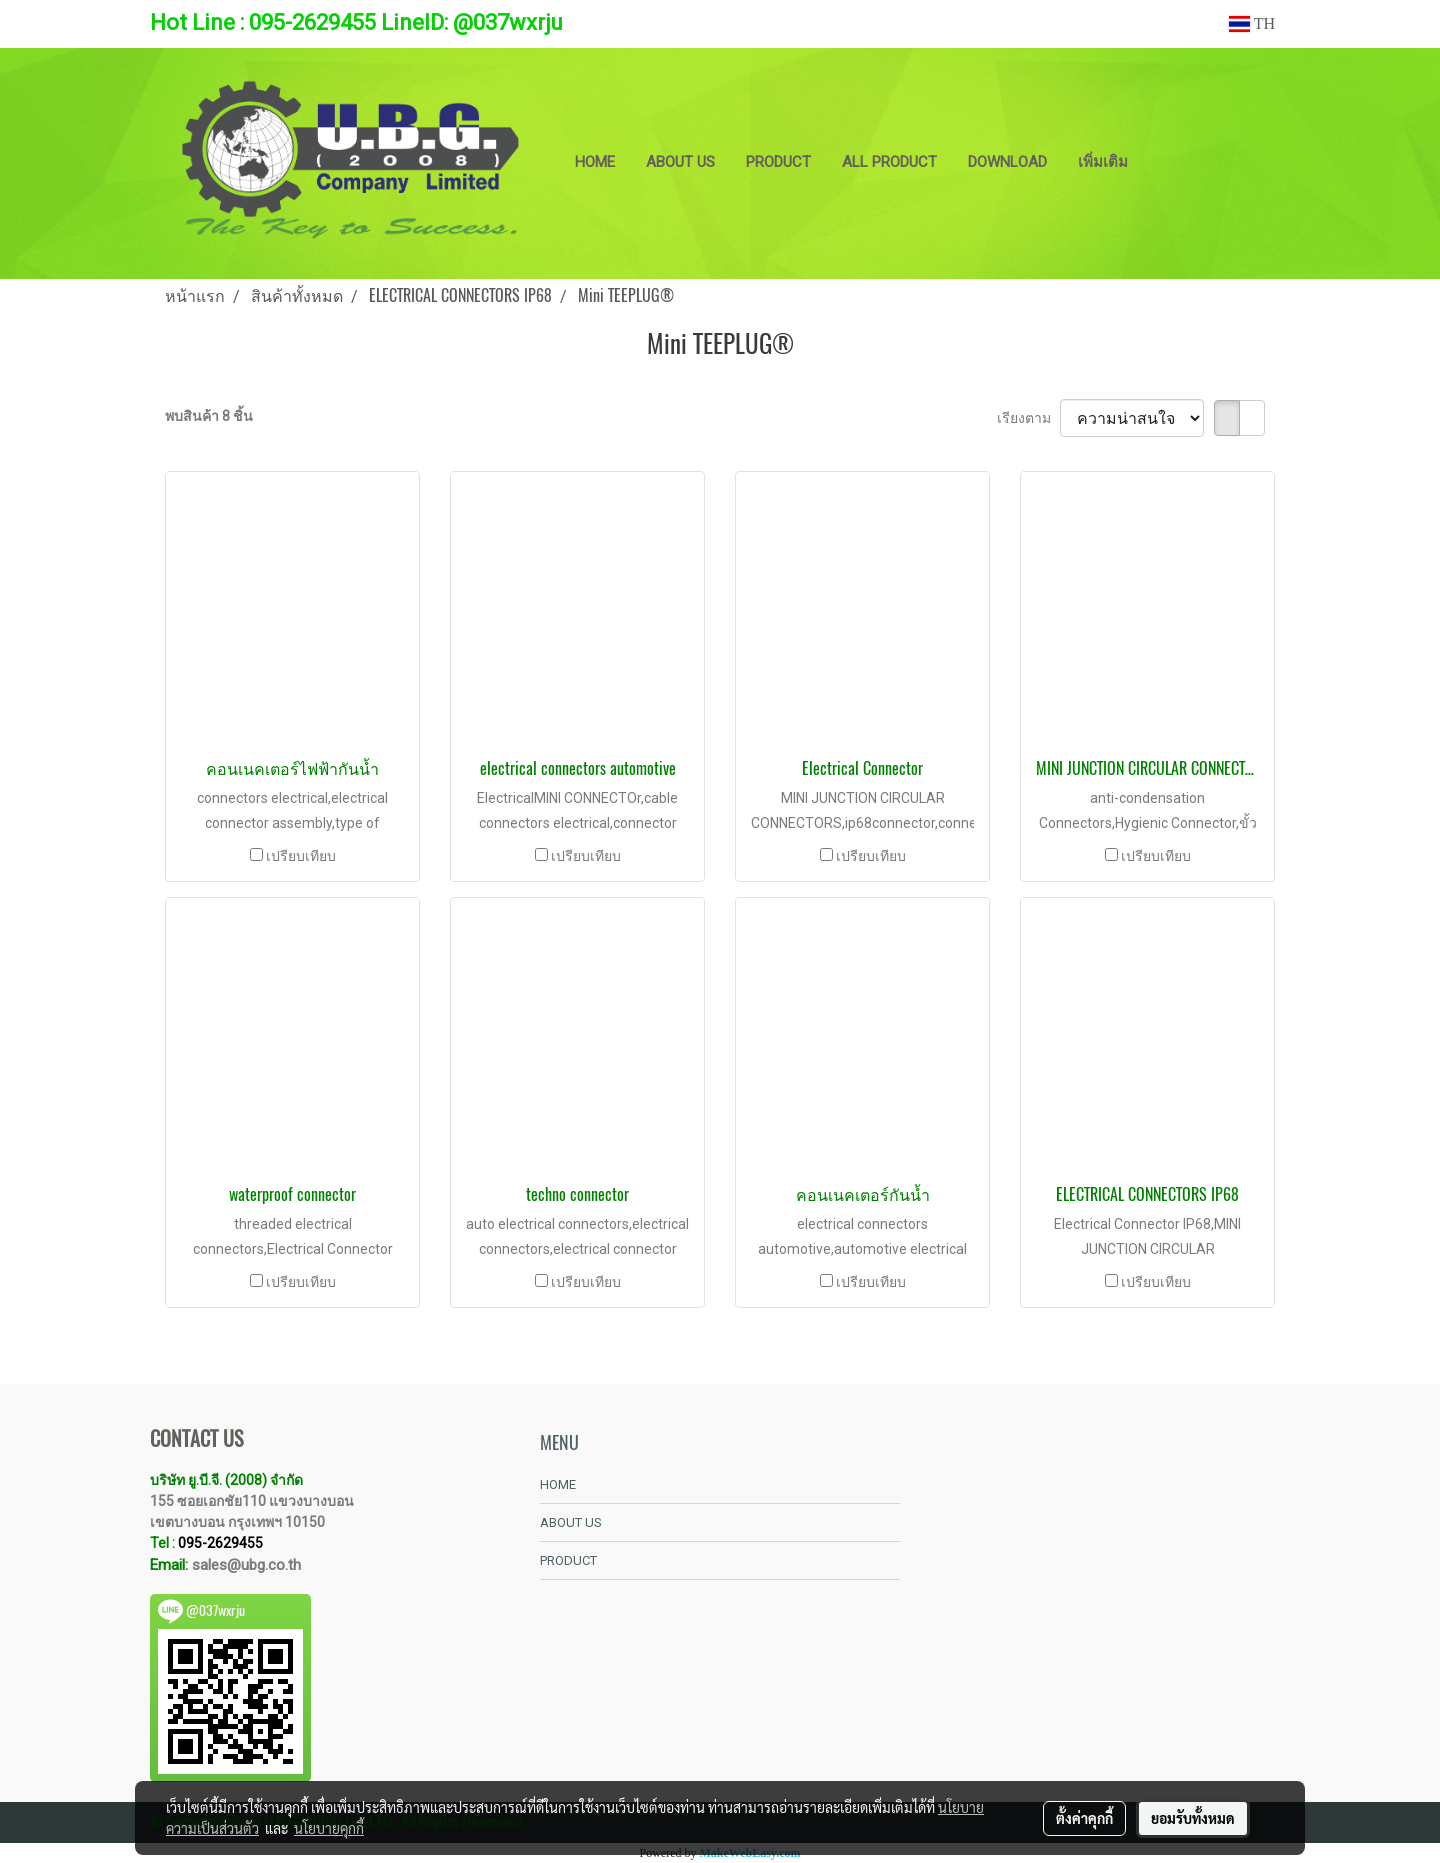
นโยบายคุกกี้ (329, 1828)
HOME (595, 162)
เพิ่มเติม (1103, 162)
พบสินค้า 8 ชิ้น (209, 416)
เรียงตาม (1028, 418)
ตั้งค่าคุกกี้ (1084, 1818)
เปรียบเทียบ (301, 856)
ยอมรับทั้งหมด (1193, 1818)
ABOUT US (680, 162)
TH (1252, 23)
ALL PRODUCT (889, 162)
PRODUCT (778, 162)
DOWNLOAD (1007, 162)
